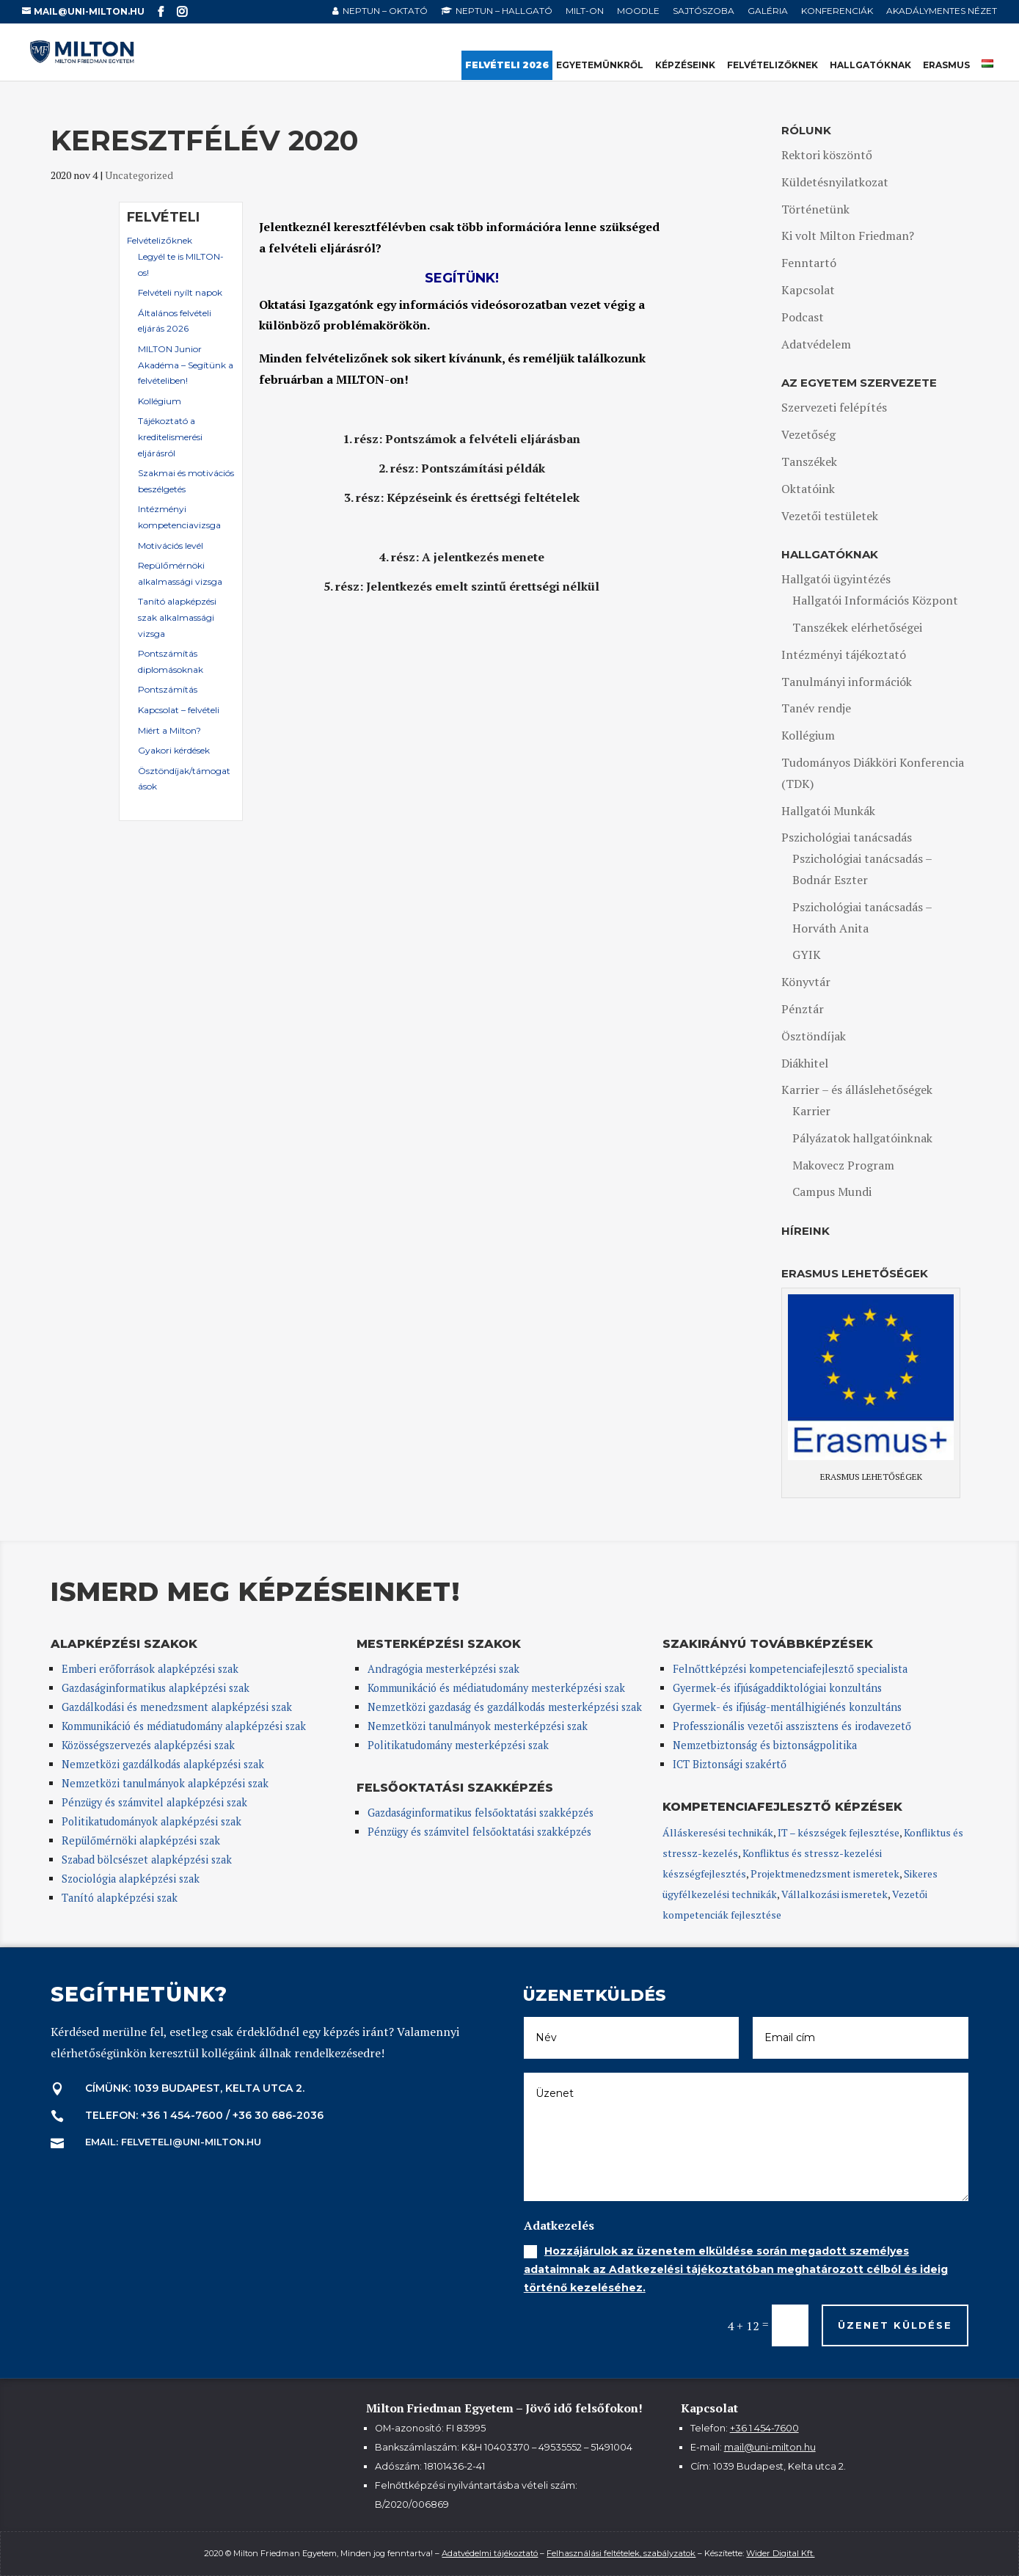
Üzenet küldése (895, 2325)
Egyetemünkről (599, 65)
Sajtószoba (703, 11)
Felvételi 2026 (507, 65)
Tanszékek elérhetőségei (857, 627)
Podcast (802, 317)
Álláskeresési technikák (717, 1832)
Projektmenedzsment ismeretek (824, 1873)
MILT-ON (585, 11)
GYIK (806, 954)
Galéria (768, 11)
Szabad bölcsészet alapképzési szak (147, 1860)
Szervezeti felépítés (834, 407)
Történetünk (815, 209)
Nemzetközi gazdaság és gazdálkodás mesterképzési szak (505, 1707)
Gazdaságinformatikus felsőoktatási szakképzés (480, 1813)
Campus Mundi (832, 1191)
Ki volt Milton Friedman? (847, 235)
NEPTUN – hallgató (504, 11)
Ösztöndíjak (813, 1036)
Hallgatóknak (870, 65)
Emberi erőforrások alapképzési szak (150, 1669)
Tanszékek (809, 461)
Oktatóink (808, 489)
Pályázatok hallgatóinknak (862, 1138)
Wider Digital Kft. (780, 2553)
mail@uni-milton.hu (770, 2447)
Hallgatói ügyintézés (836, 579)
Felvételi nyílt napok (180, 292)
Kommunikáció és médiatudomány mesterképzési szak (496, 1688)
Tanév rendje (816, 708)
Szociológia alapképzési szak (131, 1879)
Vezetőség (808, 434)
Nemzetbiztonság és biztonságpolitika (766, 1745)
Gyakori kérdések (174, 750)
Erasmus (946, 65)
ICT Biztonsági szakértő (729, 1764)
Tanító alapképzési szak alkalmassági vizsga (177, 617)
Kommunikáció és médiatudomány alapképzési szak (184, 1726)
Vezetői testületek (829, 516)
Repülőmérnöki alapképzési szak (141, 1840)
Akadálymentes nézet (941, 11)
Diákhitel (804, 1063)
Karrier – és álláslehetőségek (856, 1089)
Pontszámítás (167, 689)
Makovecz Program (843, 1165)
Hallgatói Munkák (828, 811)
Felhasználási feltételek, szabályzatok (621, 2553)
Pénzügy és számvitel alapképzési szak (154, 1802)
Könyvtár (805, 982)
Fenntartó (808, 263)
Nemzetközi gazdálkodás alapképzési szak (163, 1764)
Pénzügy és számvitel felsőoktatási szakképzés (479, 1832)
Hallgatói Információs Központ (875, 600)
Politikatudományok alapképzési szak (151, 1821)
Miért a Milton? (169, 730)
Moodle (638, 11)
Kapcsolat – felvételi (178, 709)
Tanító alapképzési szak (120, 1898)
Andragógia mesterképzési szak (443, 1669)
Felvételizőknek (772, 65)
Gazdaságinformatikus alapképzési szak (155, 1688)
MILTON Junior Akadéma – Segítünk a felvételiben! (185, 364)
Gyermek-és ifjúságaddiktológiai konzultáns (777, 1688)
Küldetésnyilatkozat (834, 182)
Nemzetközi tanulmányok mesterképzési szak (478, 1726)
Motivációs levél (170, 545)
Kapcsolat (808, 290)
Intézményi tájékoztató (843, 654)
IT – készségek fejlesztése (838, 1832)
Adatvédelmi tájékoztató (490, 2553)
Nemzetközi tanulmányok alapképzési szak (165, 1783)
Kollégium (159, 400)
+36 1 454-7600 (764, 2428)
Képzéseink (685, 65)
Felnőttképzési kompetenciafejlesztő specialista (790, 1669)
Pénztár (802, 1009)
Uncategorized (139, 175)
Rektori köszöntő (826, 155)
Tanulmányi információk (846, 682)
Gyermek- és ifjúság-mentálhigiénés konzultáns (787, 1707)
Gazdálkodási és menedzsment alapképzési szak (177, 1707)
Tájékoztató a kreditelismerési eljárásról (170, 436)
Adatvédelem (816, 344)
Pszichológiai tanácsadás (846, 837)
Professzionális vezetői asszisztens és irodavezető (792, 1726)
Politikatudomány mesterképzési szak (458, 1745)
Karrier (811, 1111)
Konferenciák (837, 11)
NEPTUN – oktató (385, 11)
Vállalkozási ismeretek (834, 1894)
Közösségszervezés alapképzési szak (148, 1745)
